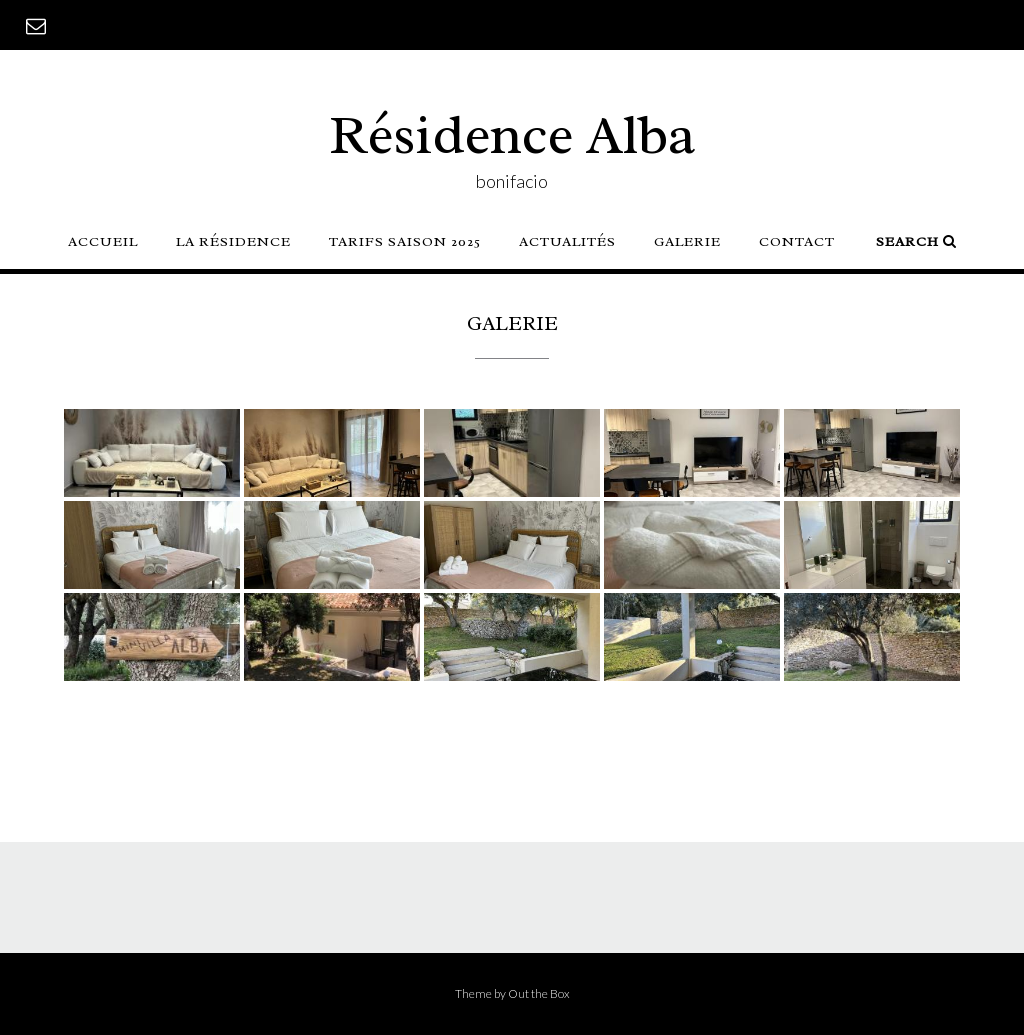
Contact (797, 241)
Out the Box (539, 993)
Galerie (687, 241)
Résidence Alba (512, 135)
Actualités (567, 241)
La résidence (233, 241)
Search (916, 241)
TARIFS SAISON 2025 (405, 241)
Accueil (103, 241)
